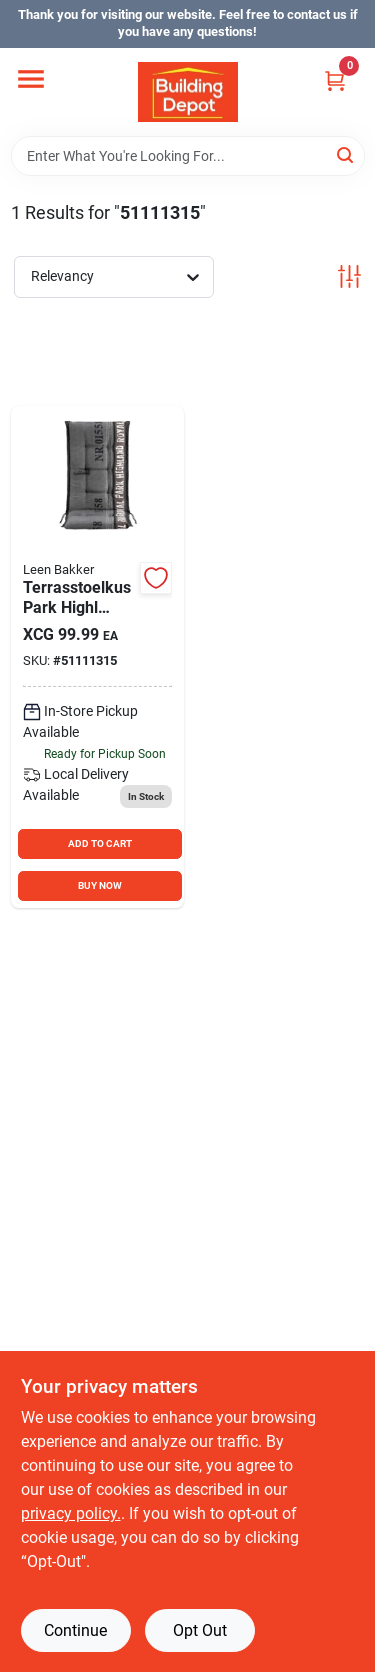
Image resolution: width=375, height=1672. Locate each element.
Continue (75, 1630)
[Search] (346, 154)
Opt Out (200, 1630)
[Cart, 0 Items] (335, 80)
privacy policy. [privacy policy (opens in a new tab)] (71, 1513)
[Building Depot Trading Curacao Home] (188, 92)
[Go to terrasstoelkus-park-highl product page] (98, 657)
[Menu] (31, 79)
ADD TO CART (100, 843)
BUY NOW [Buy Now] (100, 885)
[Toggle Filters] (349, 276)
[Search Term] (188, 156)
